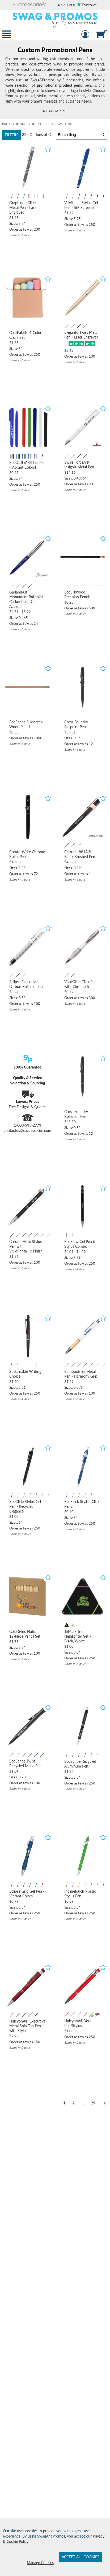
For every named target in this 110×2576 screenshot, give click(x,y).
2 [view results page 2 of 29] (74, 2103)
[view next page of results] (105, 2103)
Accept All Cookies (80, 2557)
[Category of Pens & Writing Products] (55, 80)
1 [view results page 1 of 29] (64, 2103)
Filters (11, 135)
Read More (55, 111)
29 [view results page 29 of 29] (93, 2103)
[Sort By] (81, 135)
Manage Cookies (40, 2562)
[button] (29, 4)
